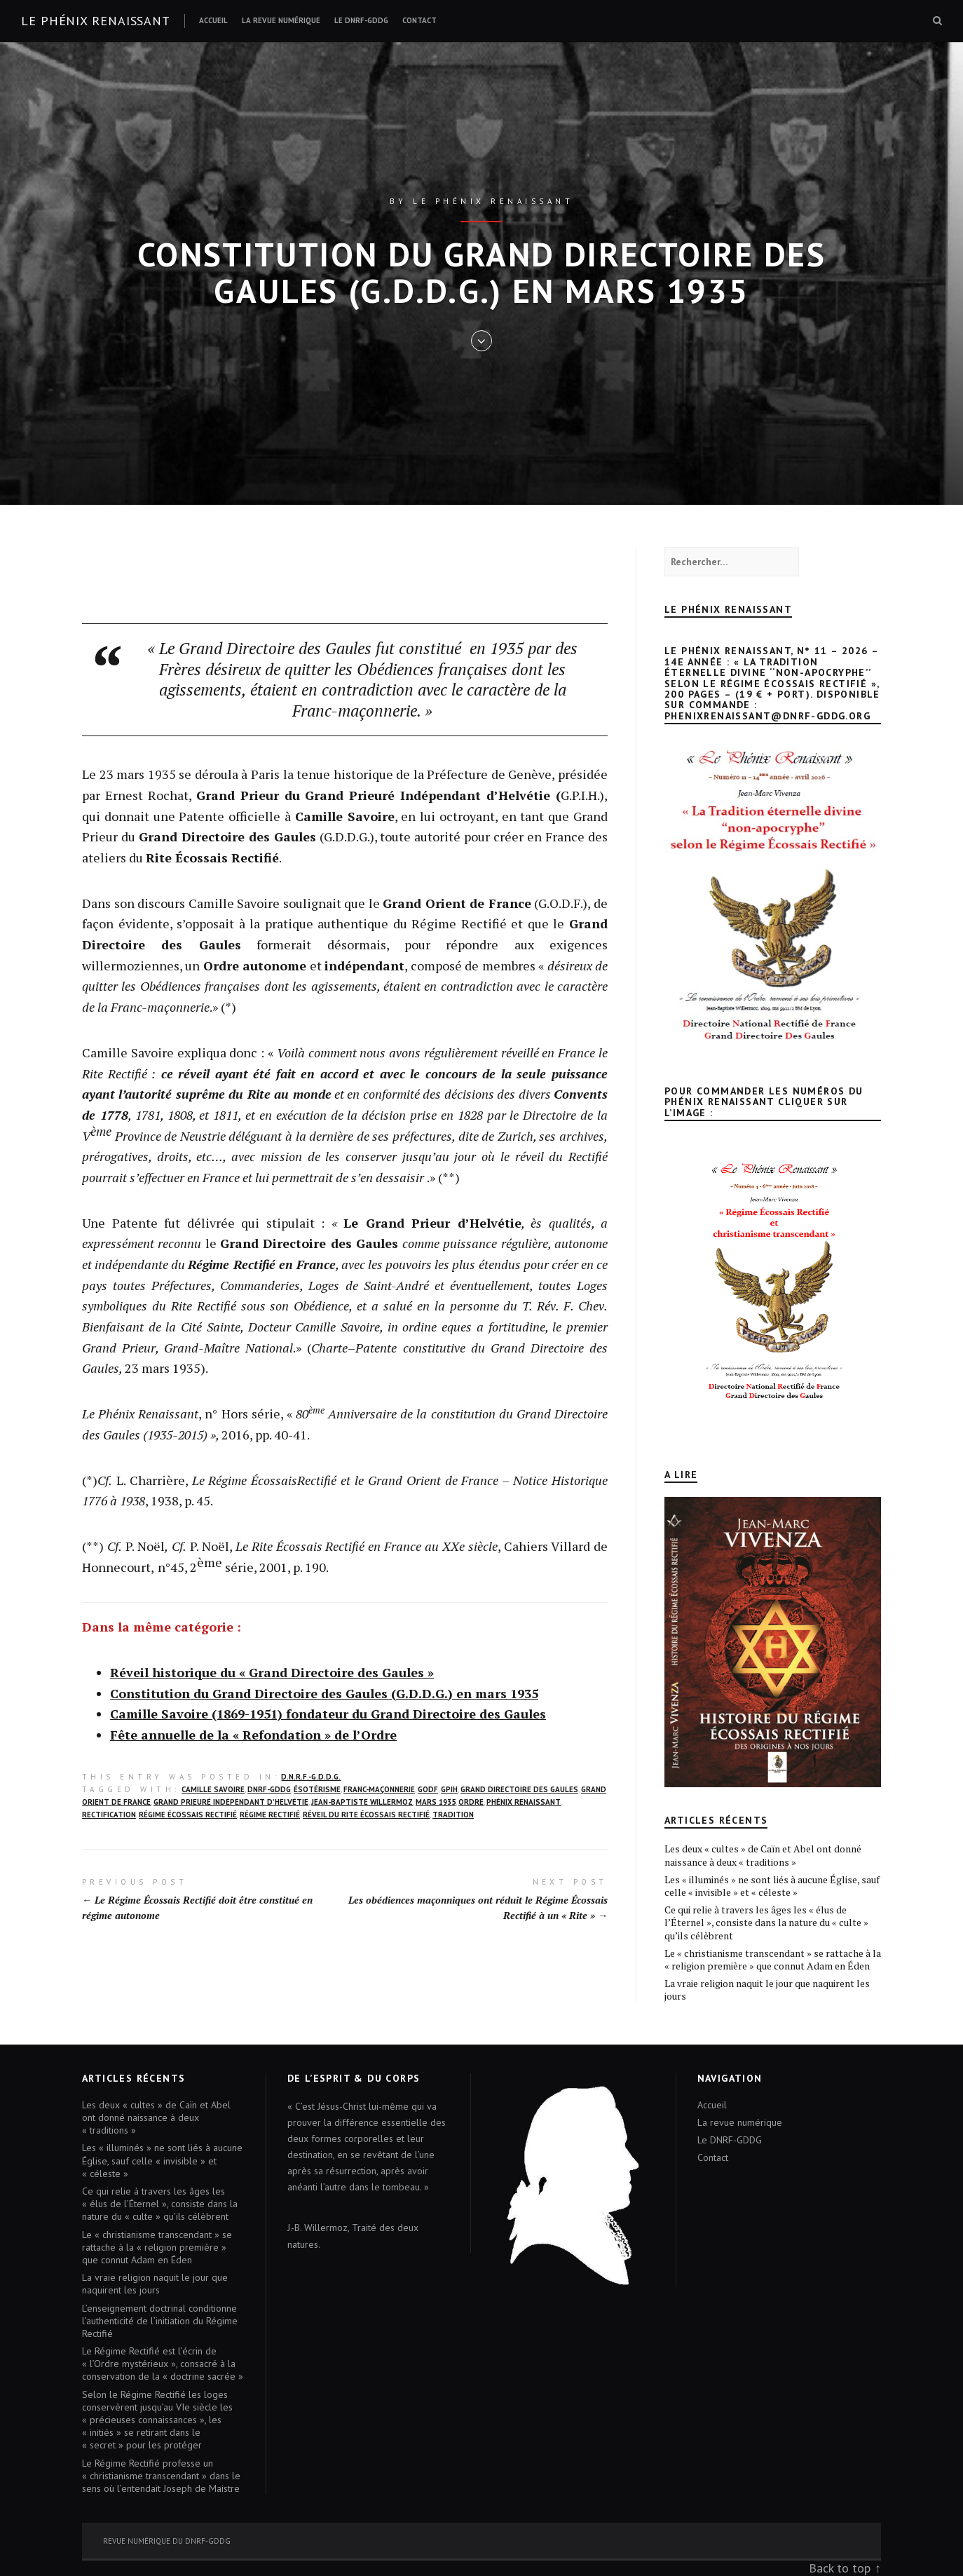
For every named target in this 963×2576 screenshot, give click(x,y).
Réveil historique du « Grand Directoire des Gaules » (272, 1672)
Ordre (471, 1802)
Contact (419, 20)
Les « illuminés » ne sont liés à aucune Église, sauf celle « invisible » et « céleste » (772, 1886)
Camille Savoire (213, 1789)
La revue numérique (281, 20)
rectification (109, 1814)
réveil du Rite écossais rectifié (366, 1814)
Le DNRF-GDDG (361, 20)
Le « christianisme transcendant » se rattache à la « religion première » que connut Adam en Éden (772, 1959)
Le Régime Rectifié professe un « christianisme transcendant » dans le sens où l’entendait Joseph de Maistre (161, 2476)
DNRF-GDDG (269, 1789)
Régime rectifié (270, 1814)
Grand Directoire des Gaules (519, 1789)
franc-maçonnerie (379, 1789)
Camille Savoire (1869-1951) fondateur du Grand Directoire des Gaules (328, 1713)
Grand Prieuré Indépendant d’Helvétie (230, 1802)
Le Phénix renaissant (95, 21)
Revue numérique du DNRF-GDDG (167, 2541)
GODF (428, 1789)
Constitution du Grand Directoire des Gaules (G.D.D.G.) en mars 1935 (324, 1693)
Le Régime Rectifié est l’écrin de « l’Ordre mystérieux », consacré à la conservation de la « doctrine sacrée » (162, 2363)
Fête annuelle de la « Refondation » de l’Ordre (253, 1734)
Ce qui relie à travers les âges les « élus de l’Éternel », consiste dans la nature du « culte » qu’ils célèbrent (766, 1922)
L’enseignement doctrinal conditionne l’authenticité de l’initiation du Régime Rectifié (160, 2321)
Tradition (453, 1814)
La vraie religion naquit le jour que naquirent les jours (767, 1989)
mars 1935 (436, 1802)
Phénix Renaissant (523, 1802)
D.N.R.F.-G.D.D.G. (311, 1777)
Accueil (213, 20)
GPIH (449, 1789)
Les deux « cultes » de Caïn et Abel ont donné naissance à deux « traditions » (762, 1855)
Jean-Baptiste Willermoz (362, 1802)
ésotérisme (317, 1789)
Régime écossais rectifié (188, 1814)
